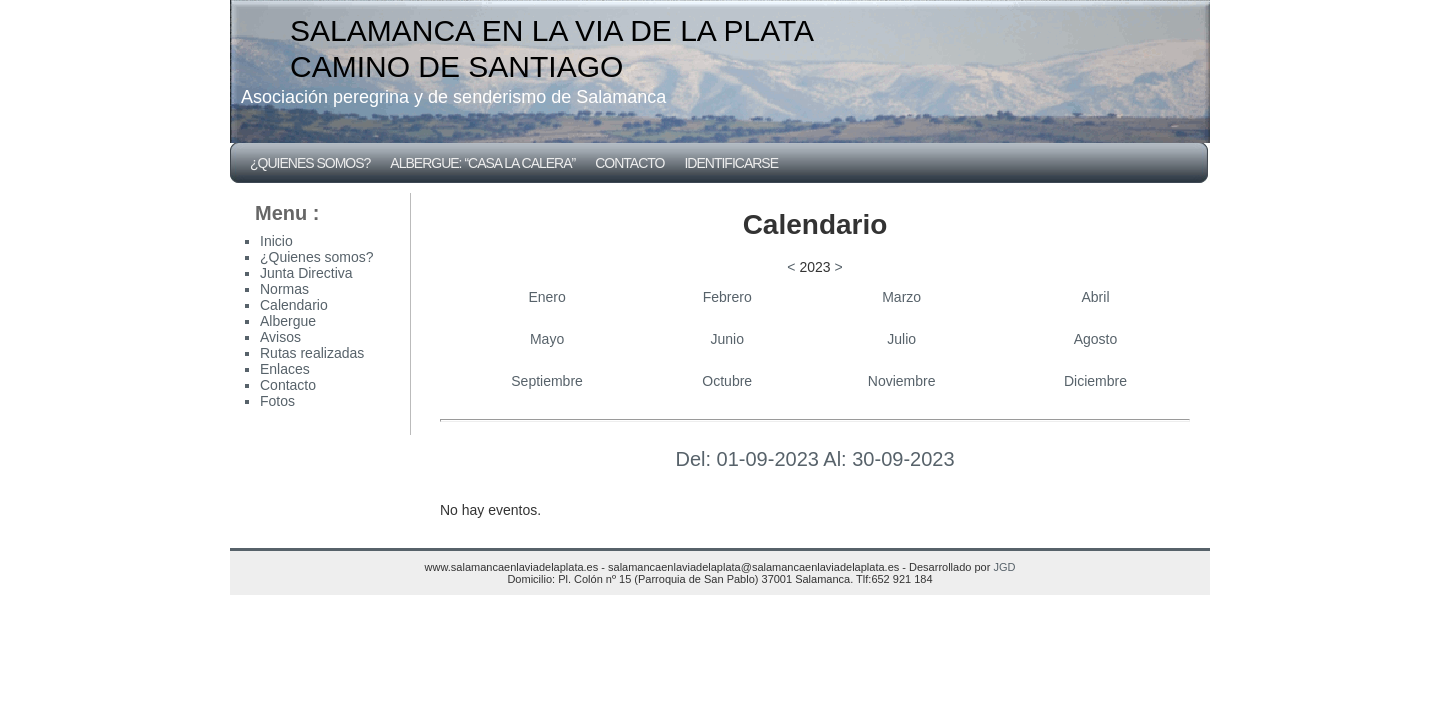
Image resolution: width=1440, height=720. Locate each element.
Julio (901, 339)
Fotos (277, 401)
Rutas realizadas (312, 353)
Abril (1096, 297)
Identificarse (731, 163)
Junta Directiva (306, 273)
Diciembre (1095, 381)
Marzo (901, 297)
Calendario (294, 305)
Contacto (629, 163)
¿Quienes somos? (310, 163)
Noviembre (902, 381)
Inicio (276, 241)
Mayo (547, 339)
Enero (546, 297)
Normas (284, 289)
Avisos (280, 337)
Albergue (288, 321)
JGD (1004, 567)
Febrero (727, 297)
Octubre (727, 381)
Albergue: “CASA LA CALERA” (482, 163)
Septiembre (547, 381)
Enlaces (285, 369)
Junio (726, 339)
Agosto (1096, 339)
